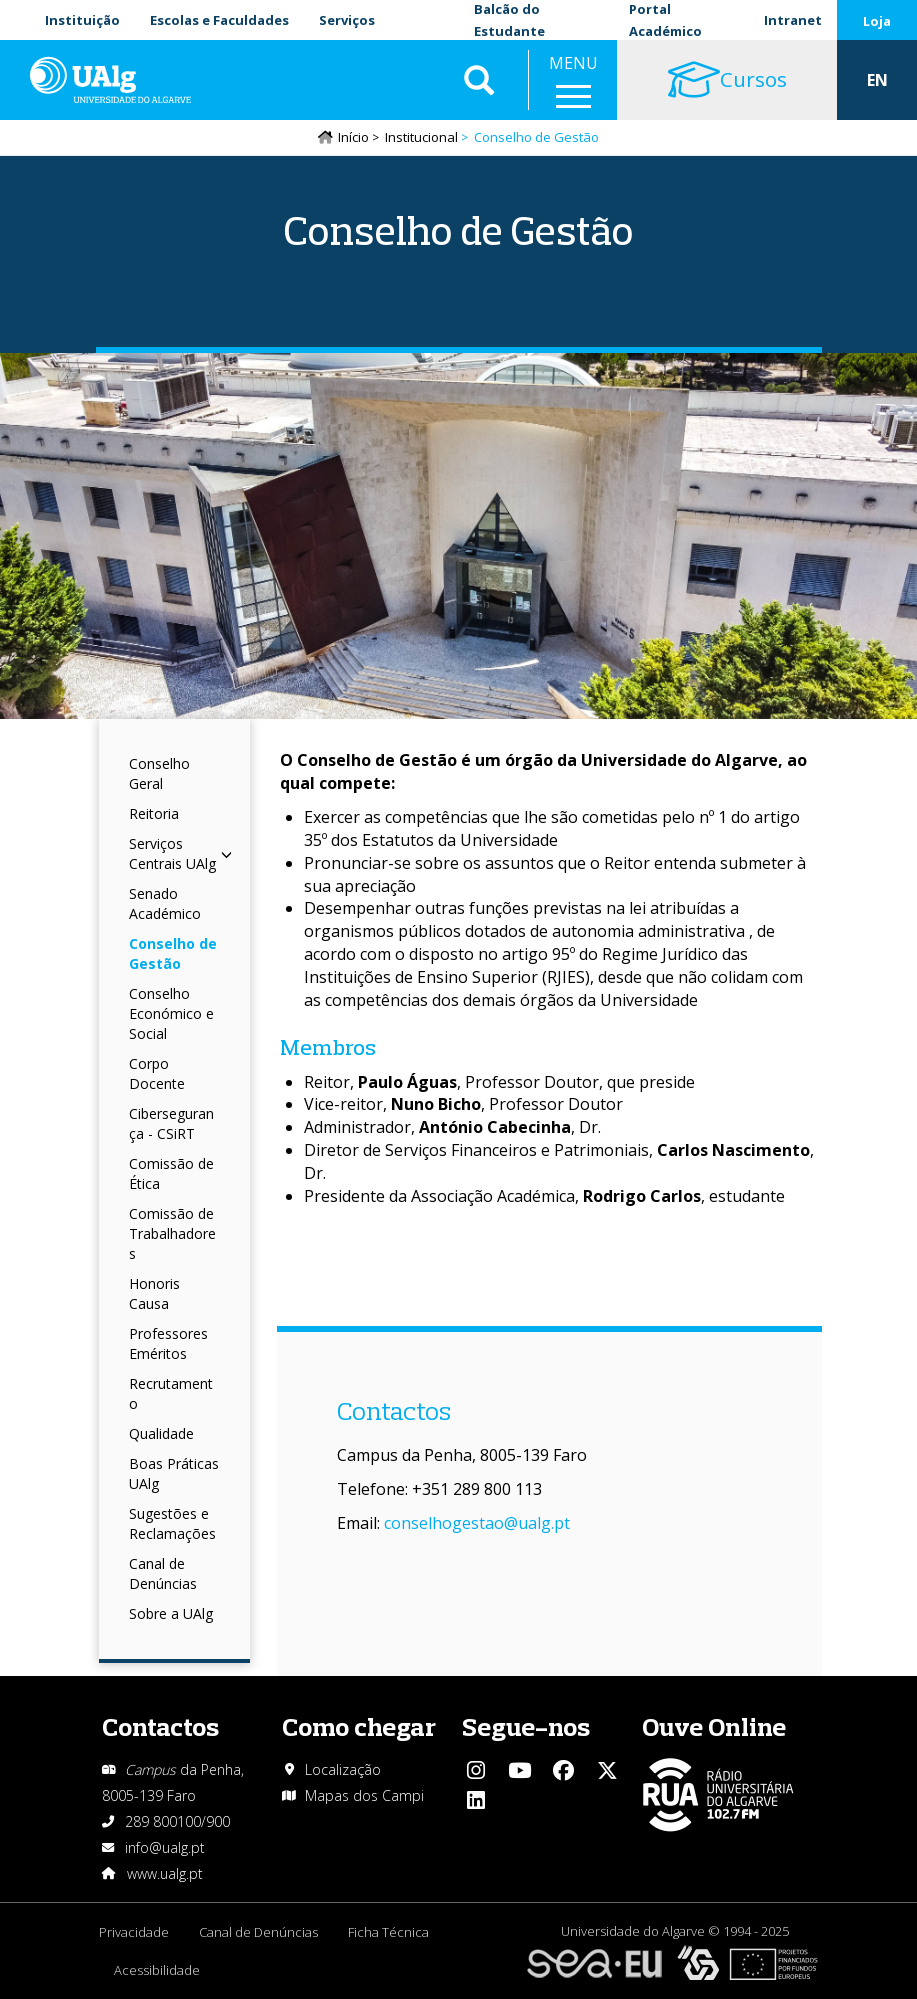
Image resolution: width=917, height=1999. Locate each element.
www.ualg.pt (165, 1873)
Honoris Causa (154, 1293)
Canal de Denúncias (163, 1573)
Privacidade (134, 1932)
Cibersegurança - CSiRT (171, 1123)
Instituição (82, 20)
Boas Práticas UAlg (174, 1473)
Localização (343, 1769)
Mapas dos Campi (364, 1795)
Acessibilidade (157, 1970)
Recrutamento (171, 1393)
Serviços (347, 20)
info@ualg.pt (165, 1847)
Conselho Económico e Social (171, 1013)
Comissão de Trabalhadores (172, 1233)
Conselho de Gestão (173, 953)
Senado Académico (165, 903)
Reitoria (154, 813)
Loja (877, 21)
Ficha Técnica (388, 1932)
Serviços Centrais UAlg (181, 853)
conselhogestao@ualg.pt (477, 1523)
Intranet (793, 20)
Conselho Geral (159, 773)
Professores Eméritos (168, 1343)
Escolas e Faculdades (219, 20)
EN (877, 80)
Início (353, 137)
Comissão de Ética (171, 1173)
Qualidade (161, 1433)
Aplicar (479, 80)
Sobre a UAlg (171, 1613)
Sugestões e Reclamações (172, 1523)
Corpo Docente (157, 1073)
